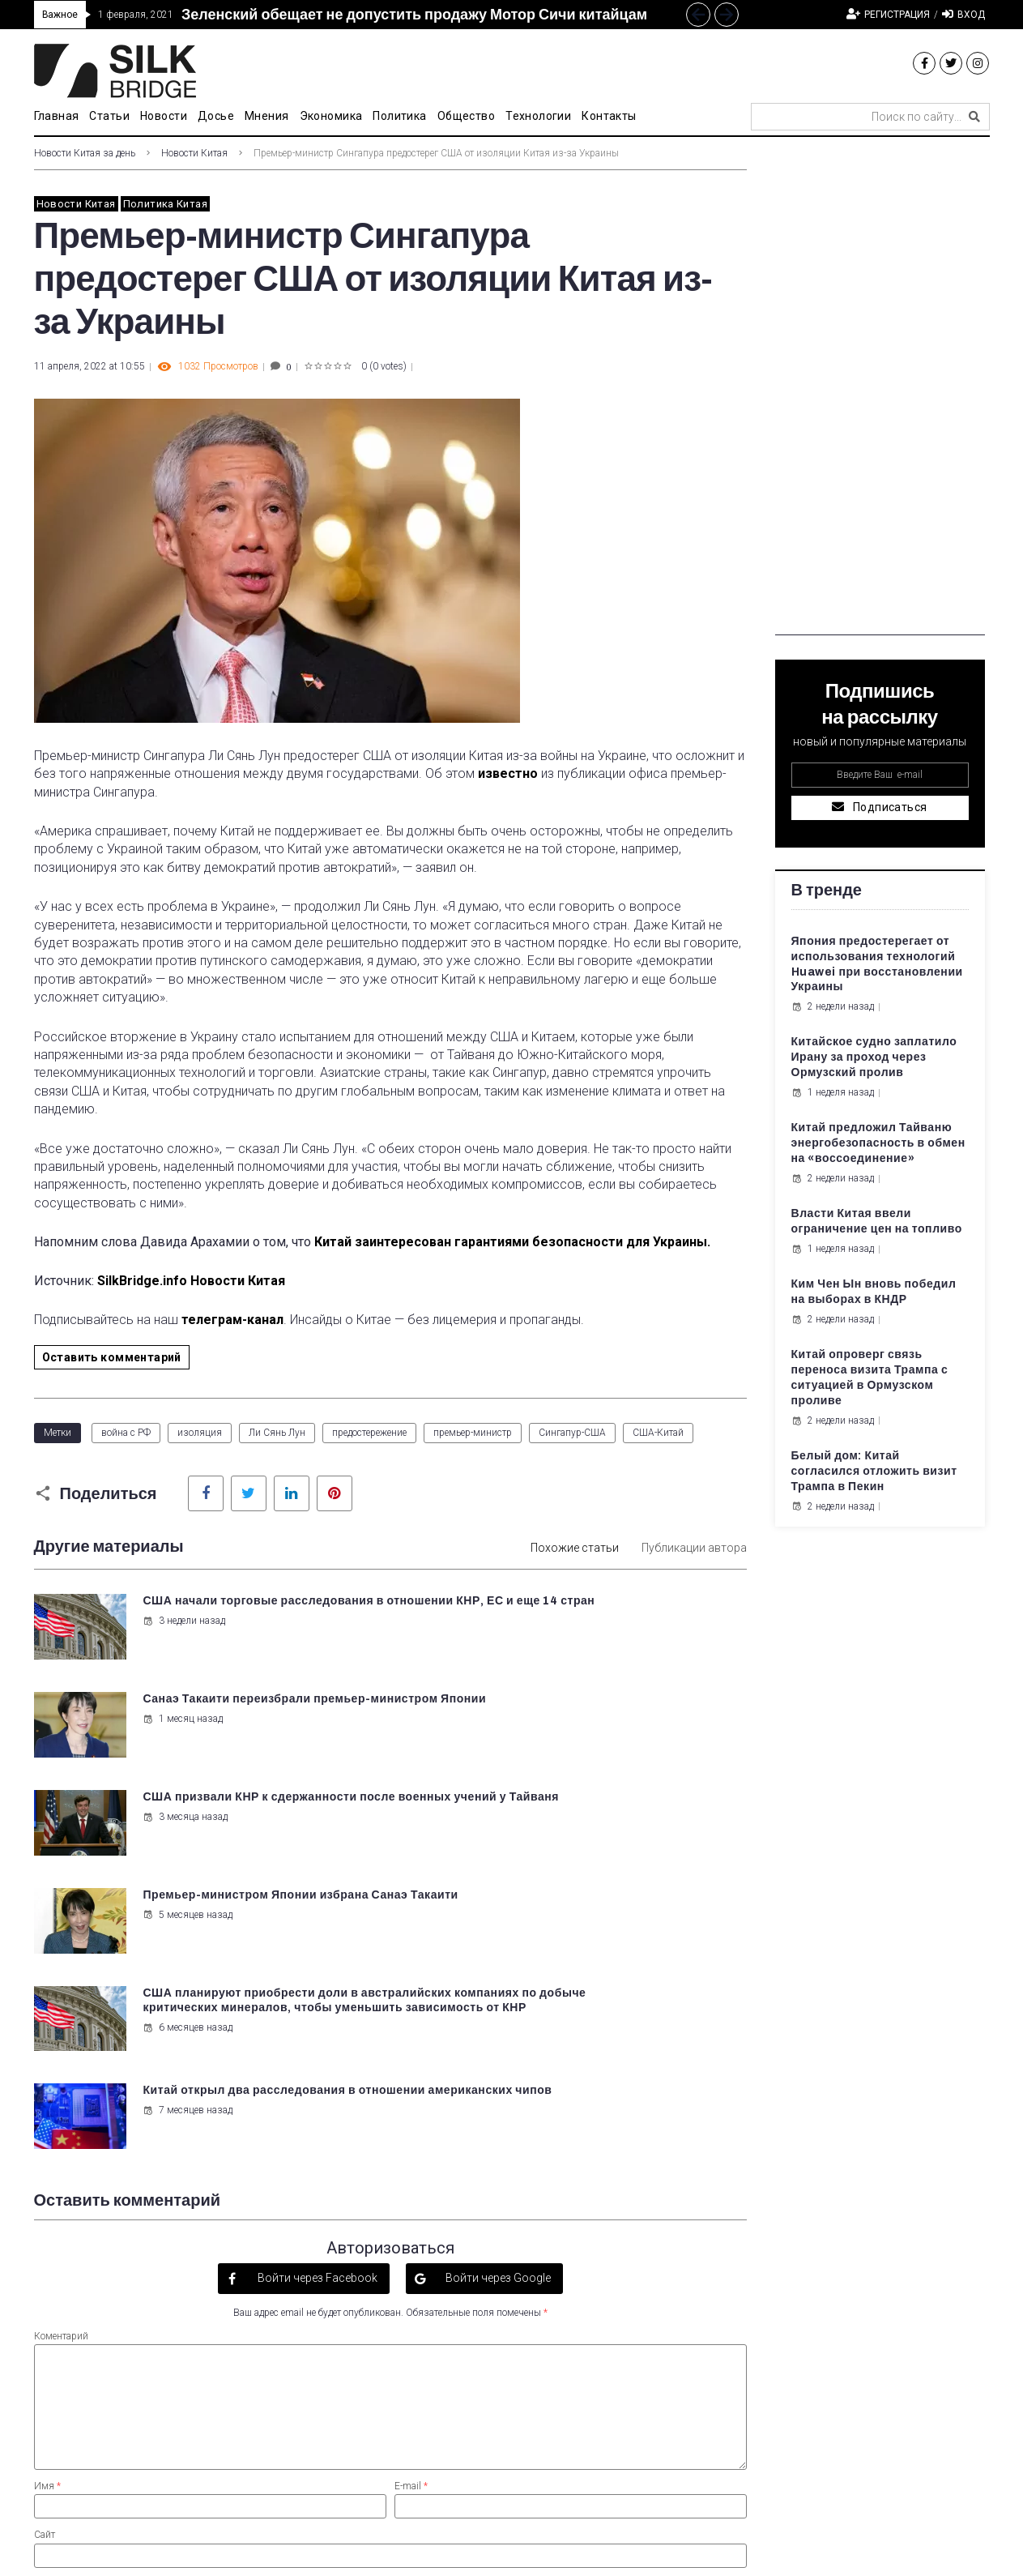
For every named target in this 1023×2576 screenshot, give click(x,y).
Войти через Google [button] (497, 1980)
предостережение (369, 1432)
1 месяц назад (549, 1636)
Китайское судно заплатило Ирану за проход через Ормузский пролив (874, 1057)
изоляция (199, 1432)
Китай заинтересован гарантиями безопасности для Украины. (512, 1242)
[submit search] (974, 116)
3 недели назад (181, 1636)
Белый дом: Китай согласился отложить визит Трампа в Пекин (874, 1471)
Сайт (44, 2237)
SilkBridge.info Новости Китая (191, 1280)
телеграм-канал (232, 1319)
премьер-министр (472, 1432)
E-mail (411, 2188)
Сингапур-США (572, 1432)
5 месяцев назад (554, 1732)
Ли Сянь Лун (277, 1432)
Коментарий (61, 2038)
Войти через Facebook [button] (316, 1980)
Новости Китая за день (84, 153)
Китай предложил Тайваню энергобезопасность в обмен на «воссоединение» (878, 1142)
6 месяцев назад (185, 1859)
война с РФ (126, 1432)
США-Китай (658, 1432)
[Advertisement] (880, 392)
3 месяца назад (182, 1732)
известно (506, 773)
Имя (47, 2188)
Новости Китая (194, 153)
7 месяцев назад (554, 1829)
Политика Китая (165, 204)
